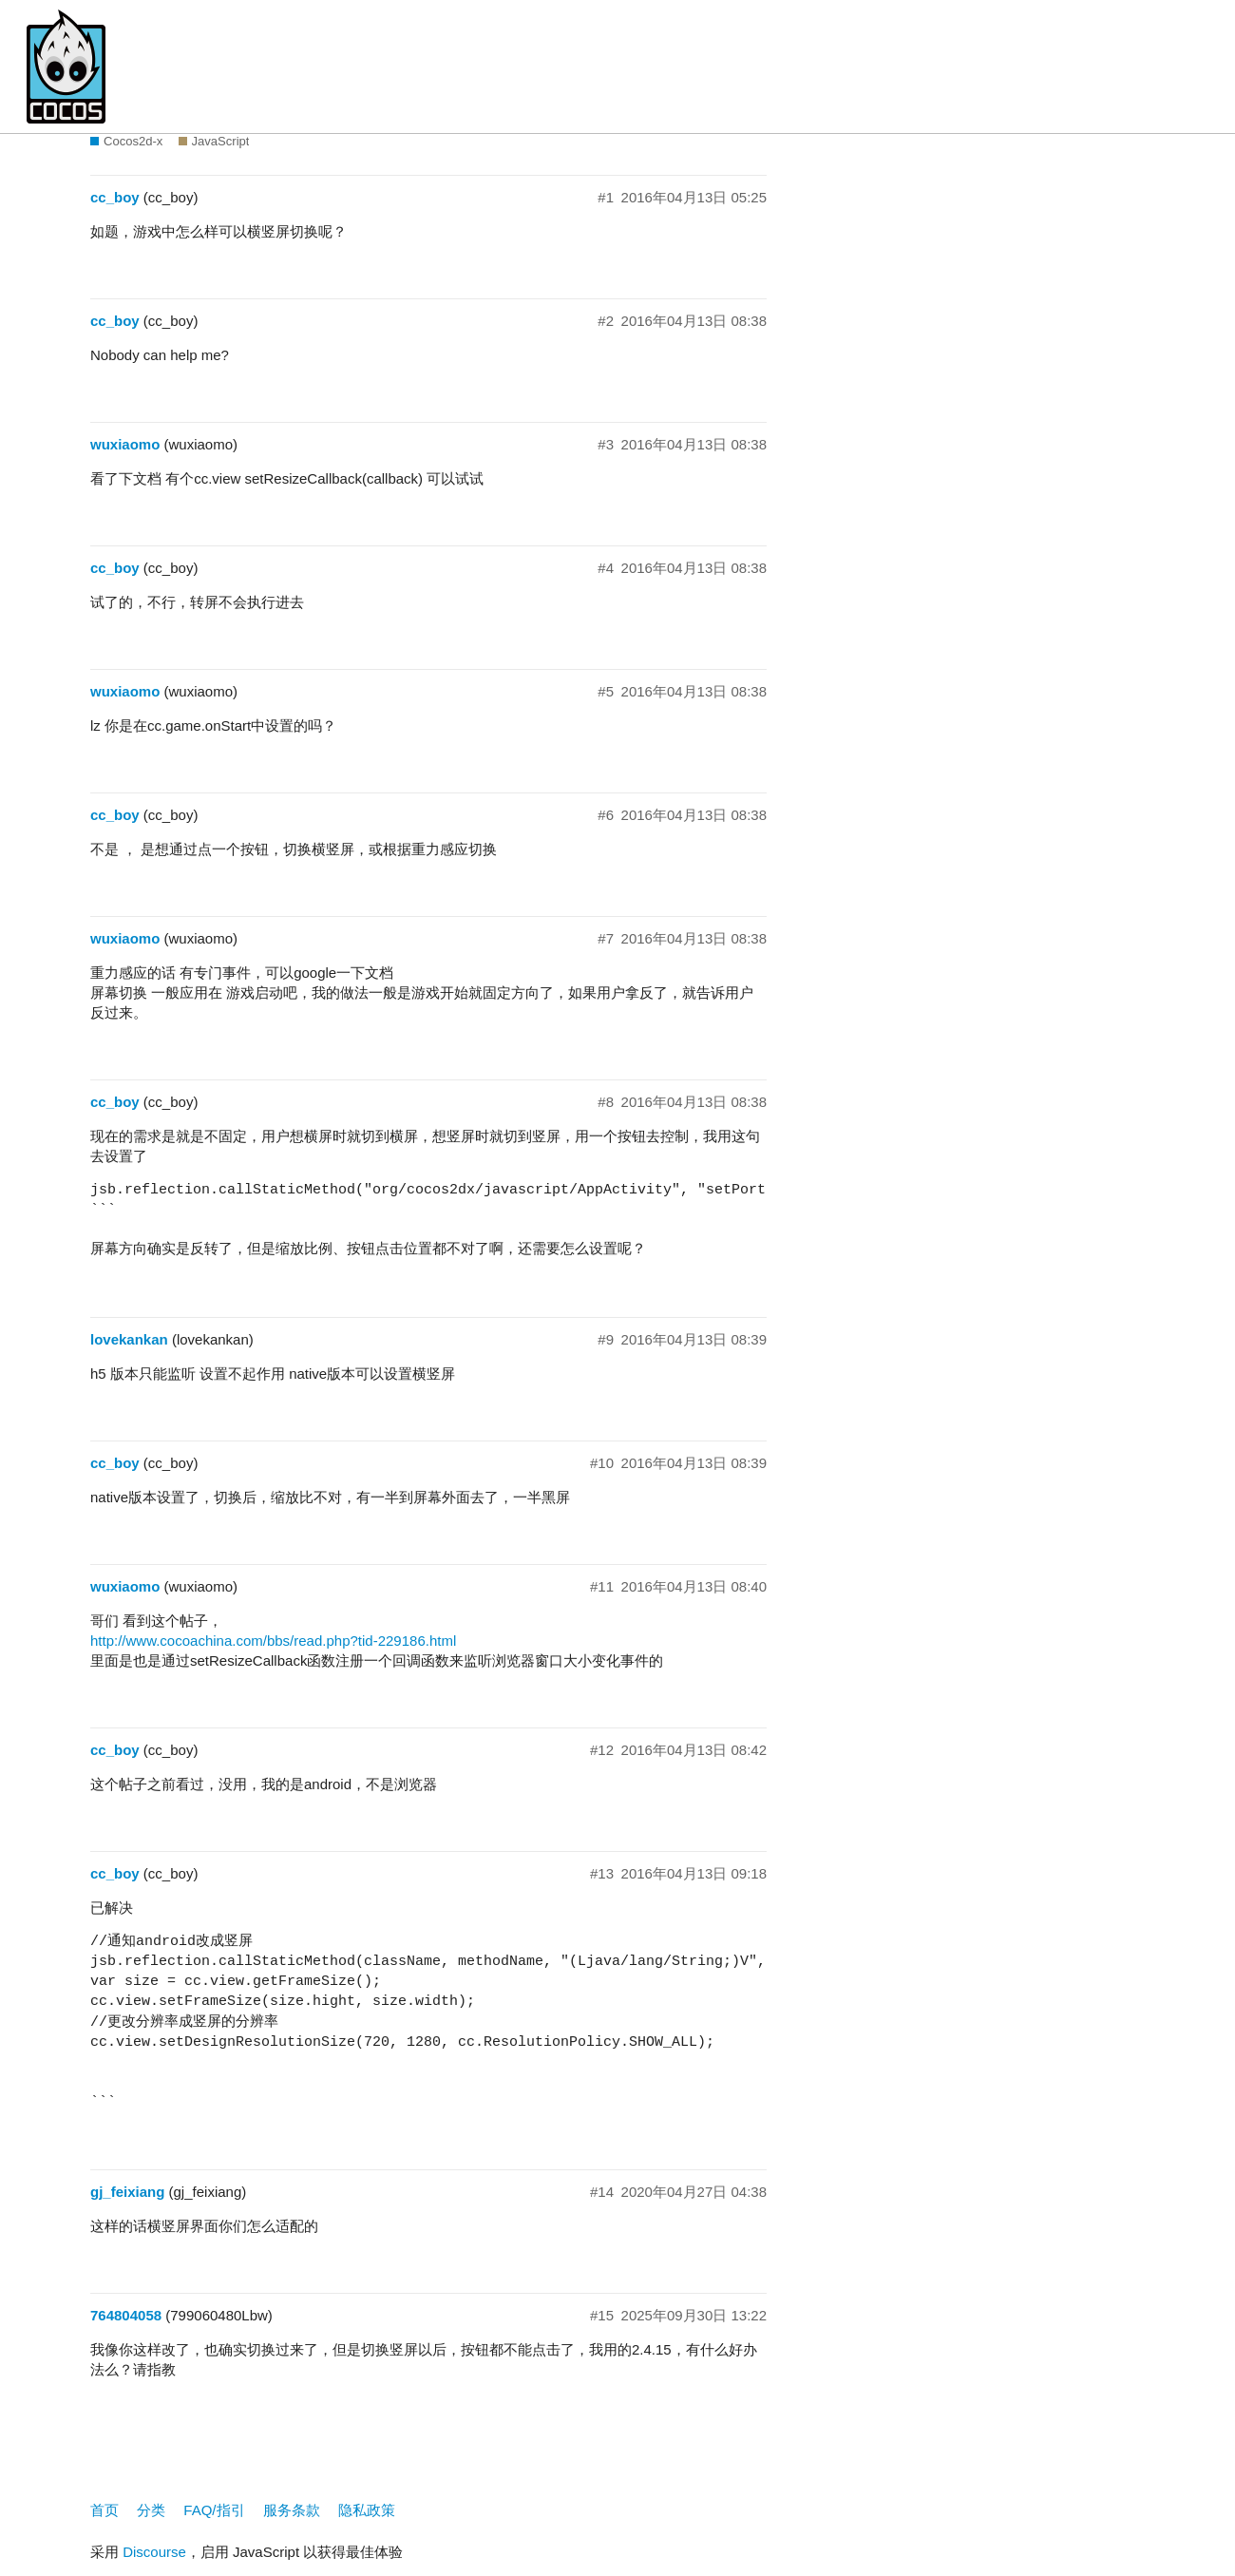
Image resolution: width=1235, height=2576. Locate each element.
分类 (151, 2510)
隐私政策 (366, 2510)
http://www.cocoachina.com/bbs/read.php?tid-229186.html (273, 1640)
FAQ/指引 (213, 2510)
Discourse (154, 2552)
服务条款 (291, 2510)
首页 (104, 2510)
